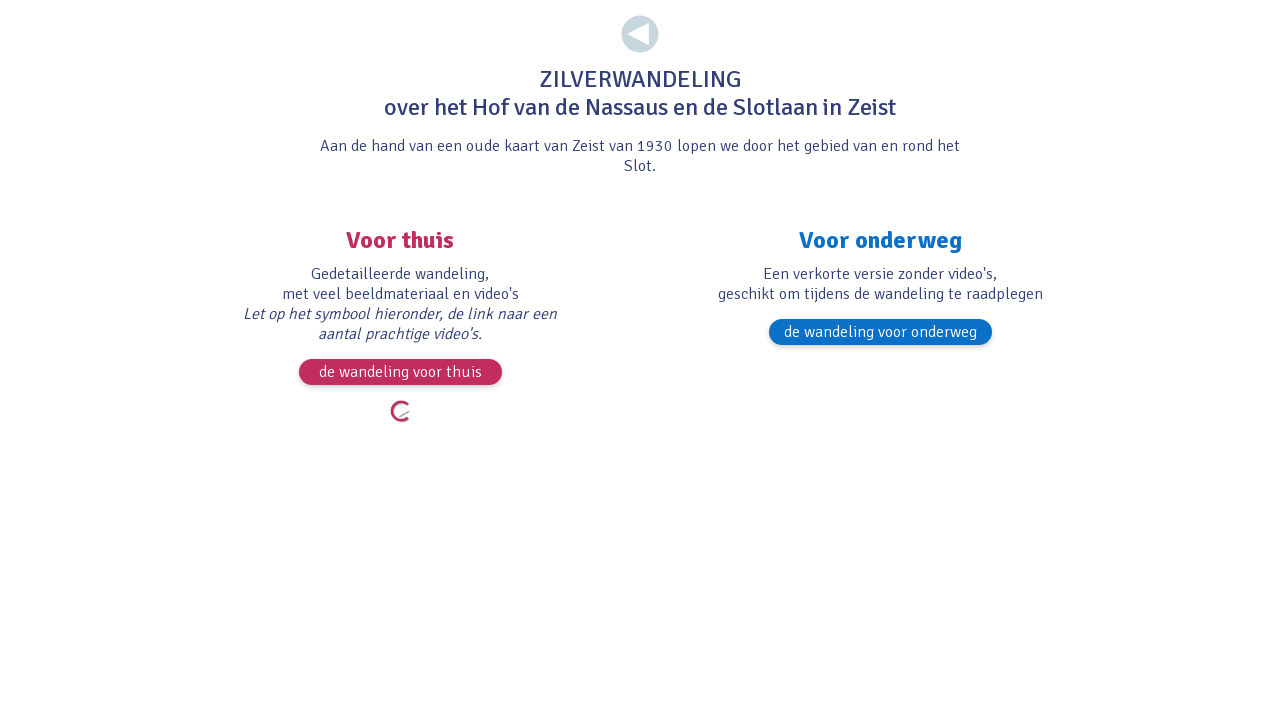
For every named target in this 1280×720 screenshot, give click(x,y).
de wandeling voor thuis (400, 372)
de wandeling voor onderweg (880, 332)
